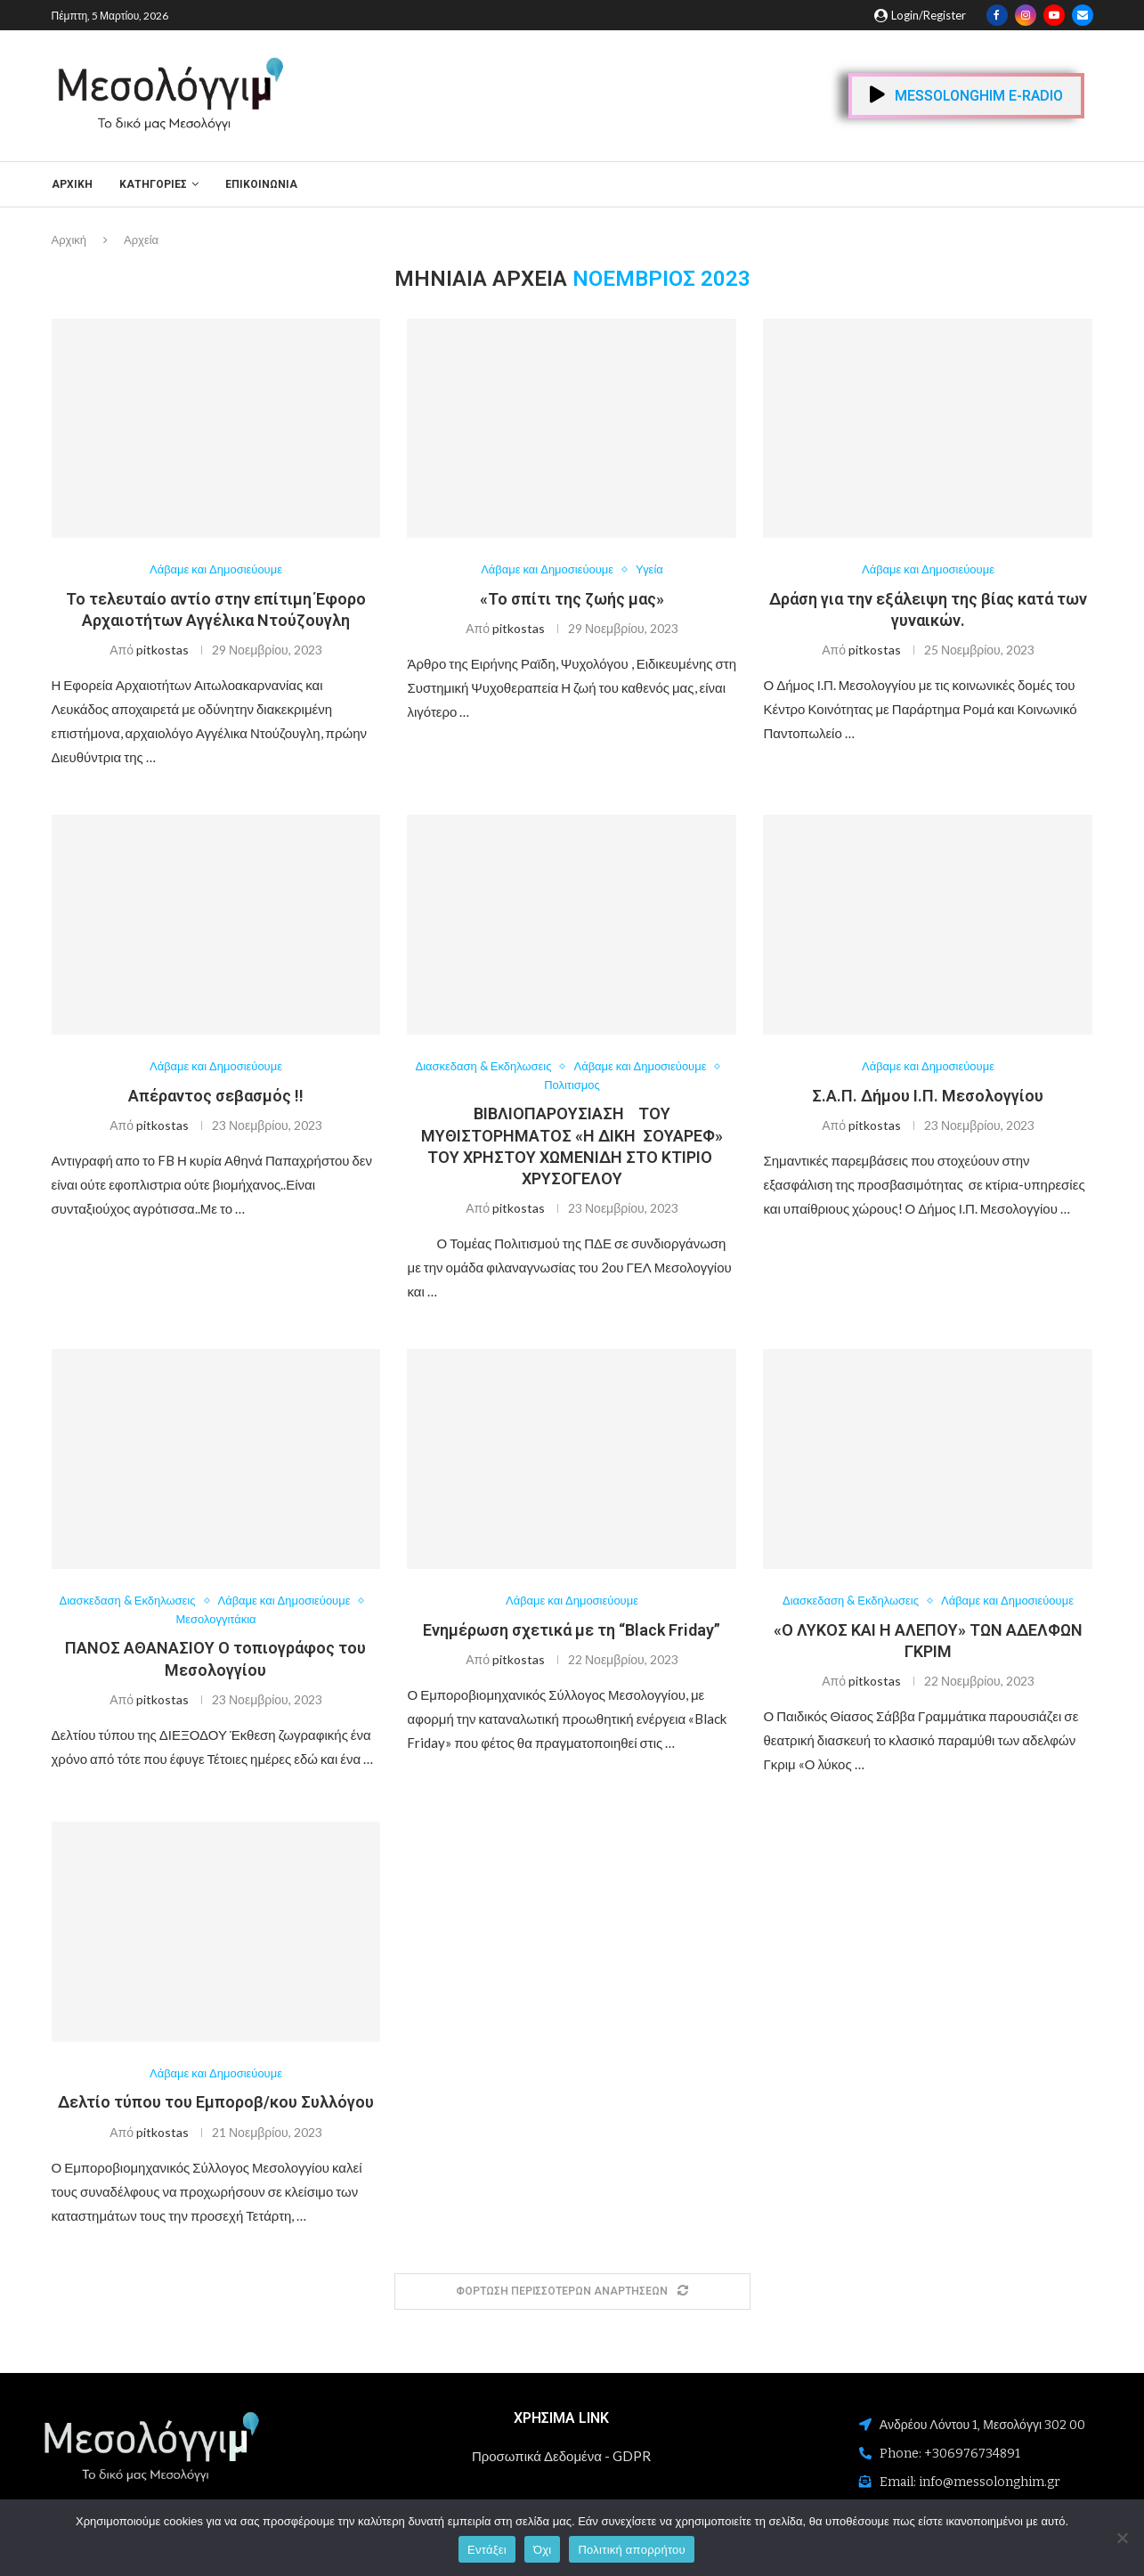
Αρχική (72, 184)
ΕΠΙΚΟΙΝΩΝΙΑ (261, 184)
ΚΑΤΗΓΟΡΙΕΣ (153, 184)
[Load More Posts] (572, 2291)
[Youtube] (1054, 15)
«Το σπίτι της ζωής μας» (572, 598)
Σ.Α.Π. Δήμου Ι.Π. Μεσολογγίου (927, 1095)
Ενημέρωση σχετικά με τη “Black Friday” (571, 1630)
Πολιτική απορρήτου (631, 2549)
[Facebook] (997, 15)
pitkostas (162, 649)
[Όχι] (1122, 2538)
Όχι (542, 2549)
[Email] (1082, 15)
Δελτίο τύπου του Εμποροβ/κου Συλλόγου (216, 2102)
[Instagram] (1025, 15)
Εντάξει (487, 2549)
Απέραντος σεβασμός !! (216, 1095)
